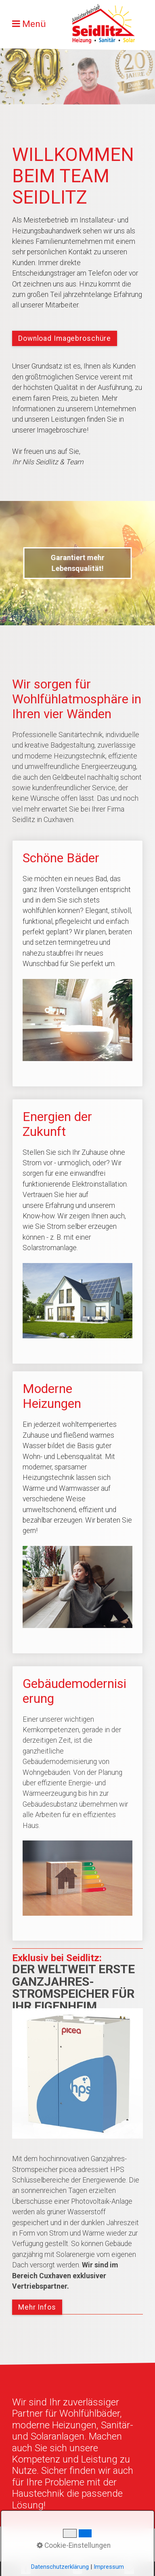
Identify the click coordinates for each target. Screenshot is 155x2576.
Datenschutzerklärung (60, 2566)
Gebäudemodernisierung (77, 1803)
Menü (34, 24)
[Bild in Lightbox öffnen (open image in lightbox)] (77, 2073)
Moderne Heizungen (77, 1512)
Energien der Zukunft (77, 1231)
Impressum (109, 2566)
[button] (64, 338)
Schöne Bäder (77, 963)
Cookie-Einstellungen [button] (74, 2545)
